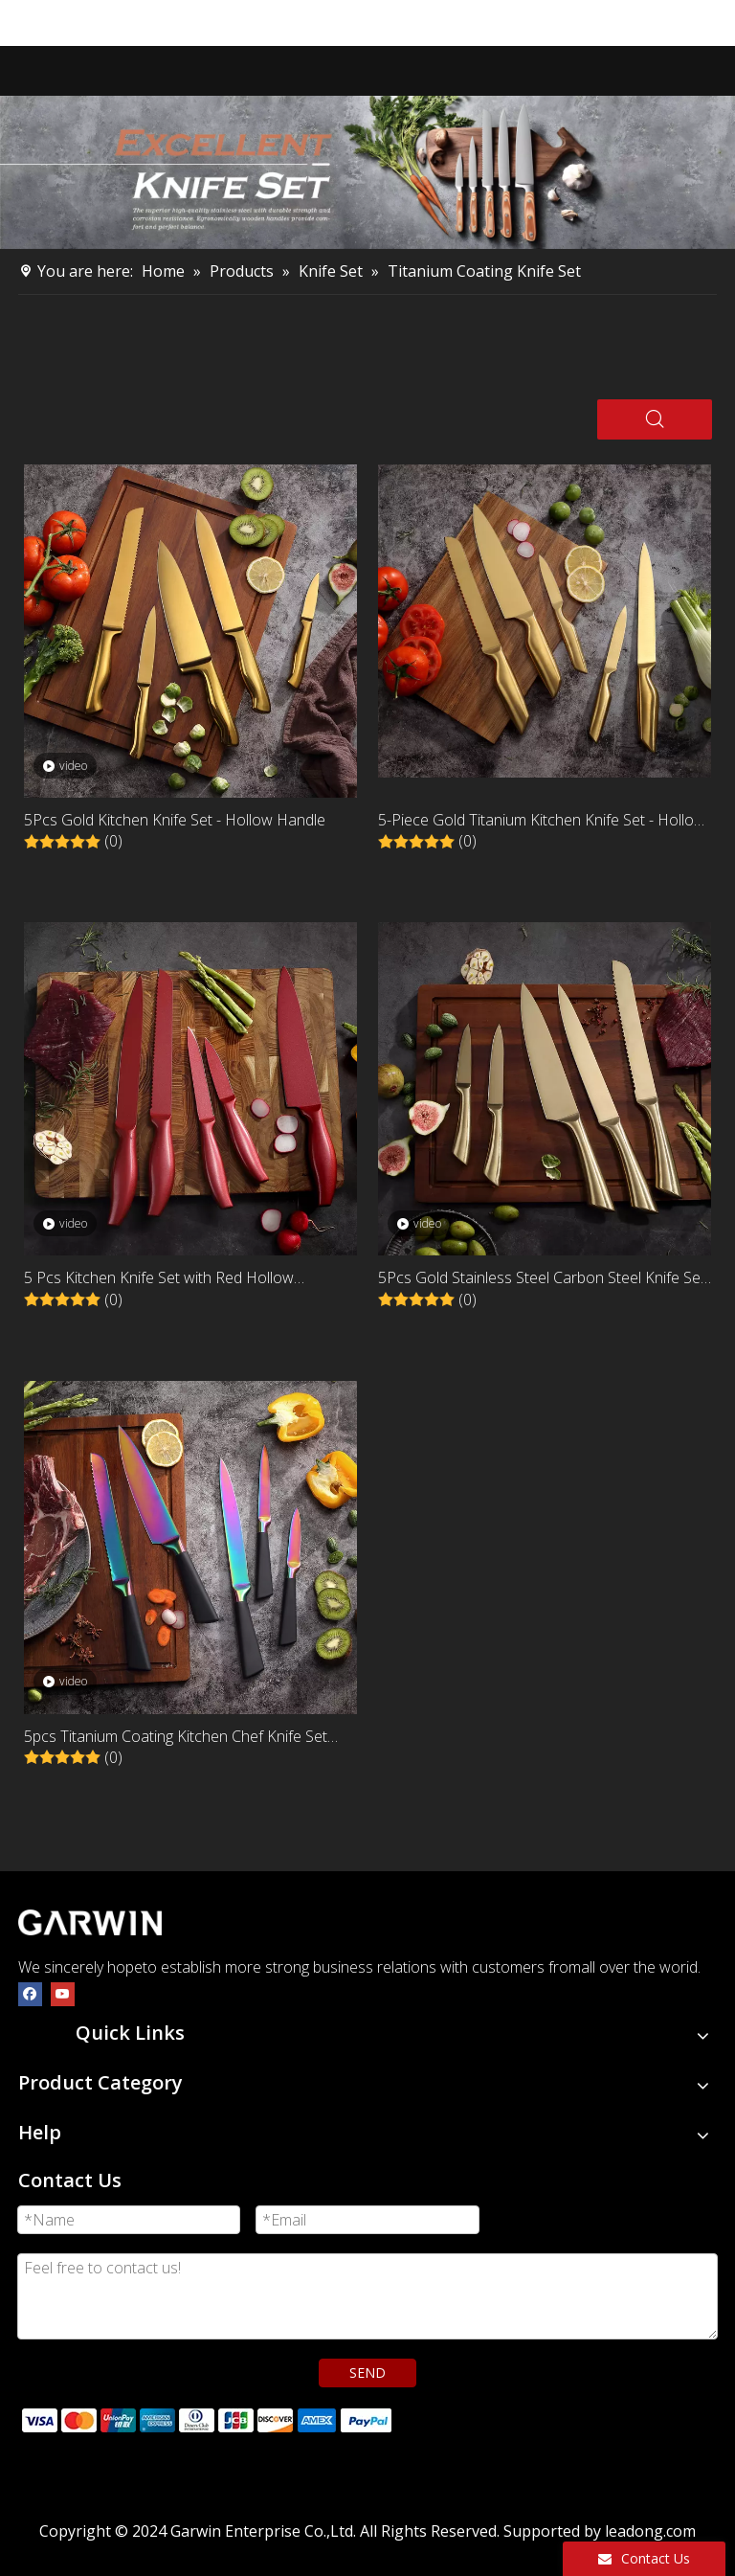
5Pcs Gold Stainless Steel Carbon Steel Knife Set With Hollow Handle (541, 1279)
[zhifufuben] (205, 2418)
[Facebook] (30, 1993)
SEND (367, 2372)
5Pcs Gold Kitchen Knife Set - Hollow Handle (174, 819)
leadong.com (650, 2531)
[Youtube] (63, 1993)
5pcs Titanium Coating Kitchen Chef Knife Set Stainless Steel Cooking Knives (175, 1738)
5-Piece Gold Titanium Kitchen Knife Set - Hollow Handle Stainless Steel (541, 821)
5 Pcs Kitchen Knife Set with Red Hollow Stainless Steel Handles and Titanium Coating (176, 1279)
